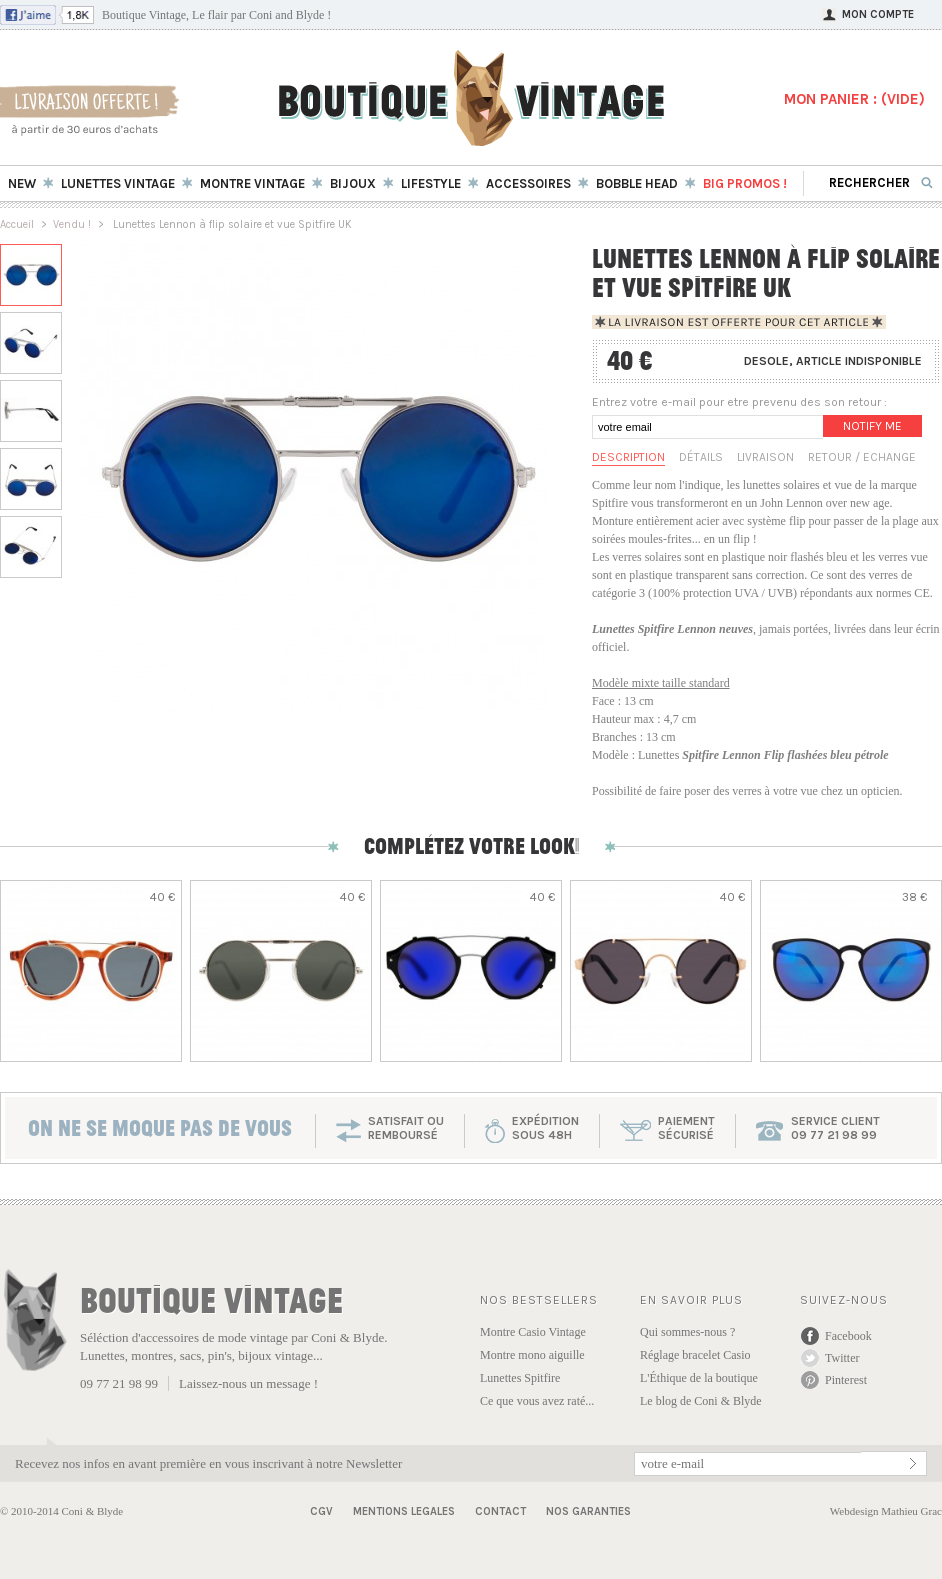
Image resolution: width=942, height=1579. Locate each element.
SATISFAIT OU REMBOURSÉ (406, 1128)
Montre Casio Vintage (533, 1332)
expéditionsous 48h (545, 1128)
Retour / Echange (862, 457)
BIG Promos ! (745, 183)
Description (628, 457)
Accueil (17, 224)
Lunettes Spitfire (520, 1378)
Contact (500, 1511)
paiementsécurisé (686, 1128)
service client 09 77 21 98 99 (835, 1128)
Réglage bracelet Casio (695, 1355)
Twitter (842, 1358)
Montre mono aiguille (532, 1355)
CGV (321, 1511)
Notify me (872, 426)
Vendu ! (72, 224)
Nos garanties (588, 1511)
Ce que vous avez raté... (537, 1401)
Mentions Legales (404, 1511)
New (22, 183)
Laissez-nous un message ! (248, 1383)
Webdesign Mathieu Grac (886, 1511)
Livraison (765, 457)
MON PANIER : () (854, 99)
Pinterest (846, 1380)
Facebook (848, 1336)
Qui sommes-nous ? (687, 1332)
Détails (701, 457)
